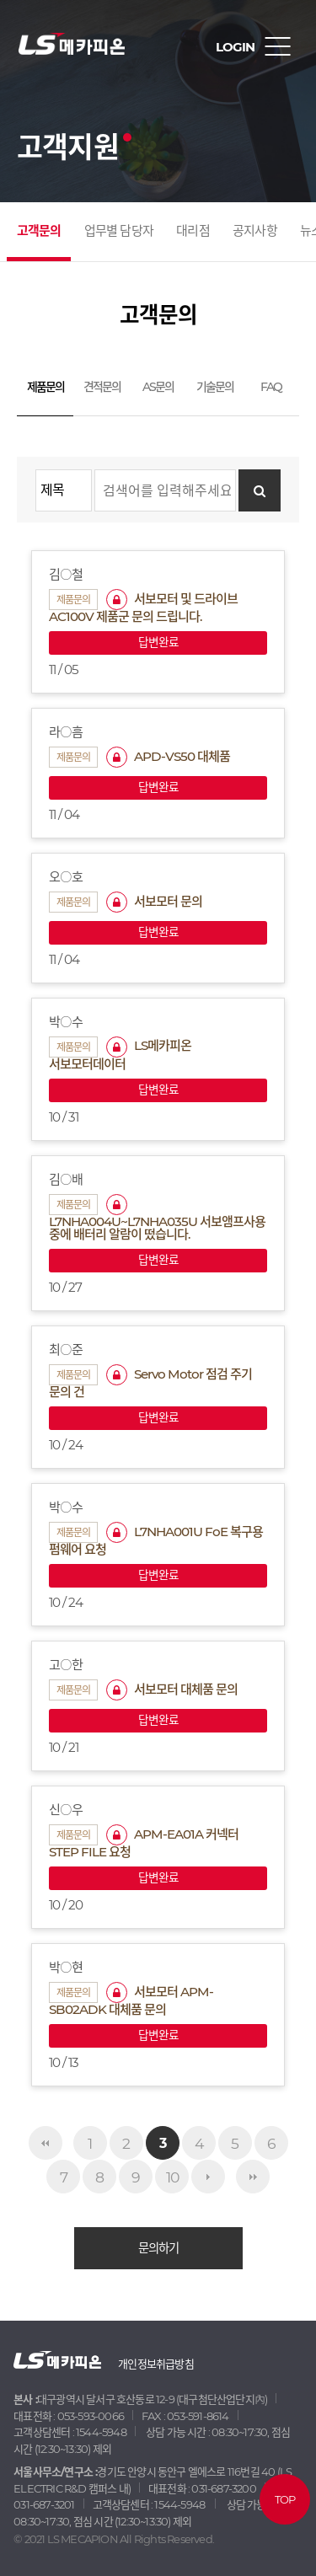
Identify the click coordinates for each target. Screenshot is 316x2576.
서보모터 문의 (154, 901)
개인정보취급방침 (156, 2363)
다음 (208, 2176)
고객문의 (39, 230)
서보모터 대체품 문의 (172, 1689)
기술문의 (214, 386)
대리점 (193, 230)
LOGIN (235, 47)
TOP (284, 2499)
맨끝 (253, 2176)
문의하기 (158, 2248)
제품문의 (45, 386)
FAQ (270, 386)
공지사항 (255, 230)
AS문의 (158, 386)
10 (172, 2177)
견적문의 (102, 386)
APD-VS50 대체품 (168, 756)
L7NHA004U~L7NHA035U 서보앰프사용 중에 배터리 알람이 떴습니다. (157, 1218)
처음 (45, 2143)
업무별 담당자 (118, 230)
